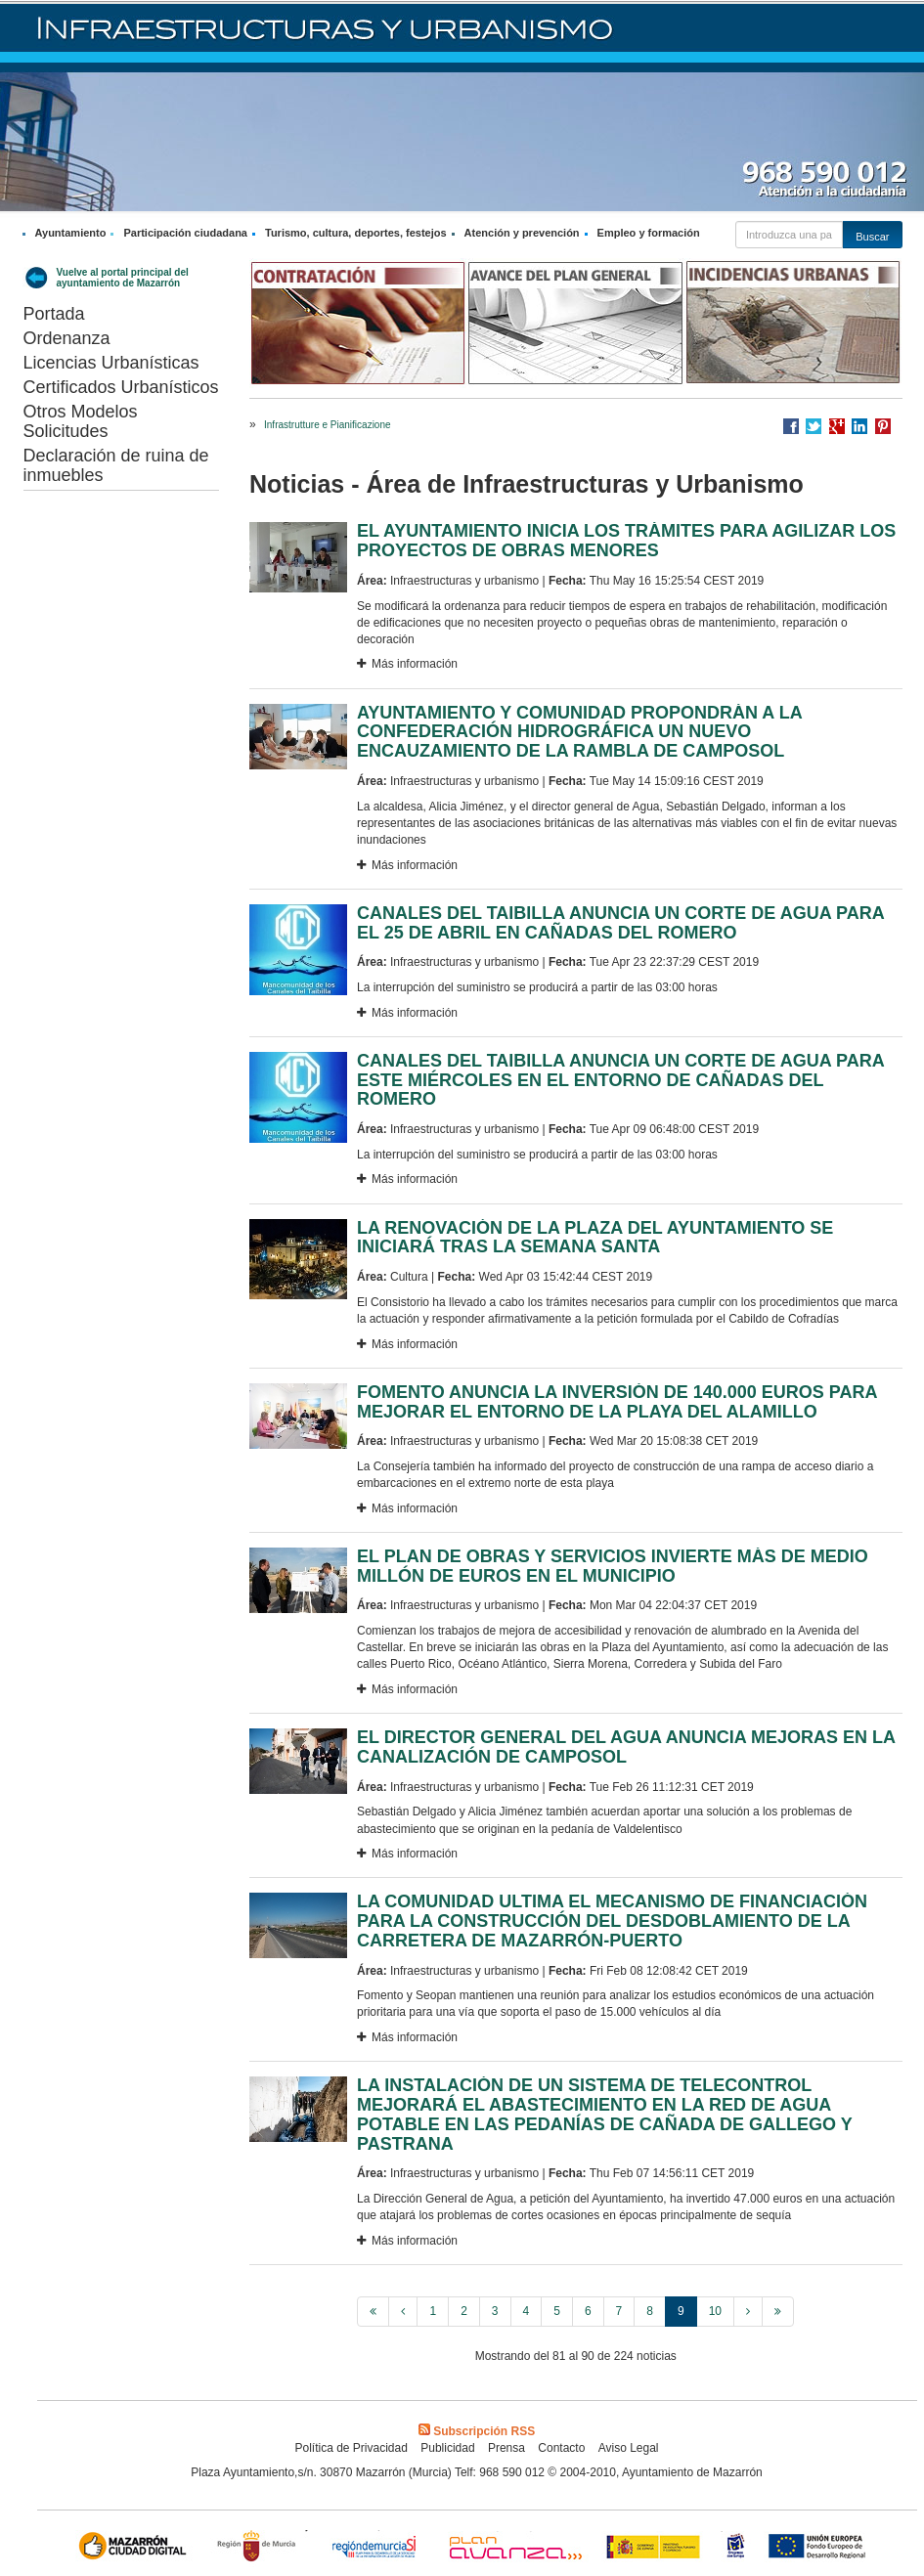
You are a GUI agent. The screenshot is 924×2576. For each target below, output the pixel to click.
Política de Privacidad (350, 2448)
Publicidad (447, 2448)
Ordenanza (66, 338)
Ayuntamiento (71, 233)
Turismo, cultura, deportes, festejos (356, 233)
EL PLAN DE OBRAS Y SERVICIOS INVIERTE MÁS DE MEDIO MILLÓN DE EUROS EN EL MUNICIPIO (612, 1566)
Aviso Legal (628, 2448)
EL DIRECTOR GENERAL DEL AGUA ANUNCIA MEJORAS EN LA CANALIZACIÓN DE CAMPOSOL (626, 1747)
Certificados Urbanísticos (121, 387)
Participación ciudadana (185, 233)
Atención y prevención (522, 233)
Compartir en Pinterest (883, 426)
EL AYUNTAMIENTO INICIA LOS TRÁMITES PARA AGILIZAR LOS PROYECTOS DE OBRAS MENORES (626, 540)
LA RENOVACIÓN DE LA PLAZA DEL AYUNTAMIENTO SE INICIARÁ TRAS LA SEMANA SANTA (595, 1237)
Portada (54, 314)
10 (715, 2311)
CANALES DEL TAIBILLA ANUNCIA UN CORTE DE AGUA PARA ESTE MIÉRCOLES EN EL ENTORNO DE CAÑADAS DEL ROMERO (620, 1080)
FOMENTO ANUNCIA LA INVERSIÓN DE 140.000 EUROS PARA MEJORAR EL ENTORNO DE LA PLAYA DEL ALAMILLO (617, 1401)
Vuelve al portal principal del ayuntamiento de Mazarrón (123, 277)
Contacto (561, 2448)
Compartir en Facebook (791, 426)
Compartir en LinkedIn (859, 426)
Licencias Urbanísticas (111, 362)
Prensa (506, 2448)
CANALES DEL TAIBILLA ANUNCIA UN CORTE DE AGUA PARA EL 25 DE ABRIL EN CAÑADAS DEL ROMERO (620, 922)
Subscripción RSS (476, 2431)
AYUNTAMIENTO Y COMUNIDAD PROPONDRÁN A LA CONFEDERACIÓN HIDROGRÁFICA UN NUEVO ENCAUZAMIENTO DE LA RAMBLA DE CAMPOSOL (579, 732)
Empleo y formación (648, 233)
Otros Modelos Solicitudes (80, 421)
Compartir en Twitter (813, 426)
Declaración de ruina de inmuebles (116, 465)
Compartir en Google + (837, 426)
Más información (407, 664)
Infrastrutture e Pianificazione (327, 424)
